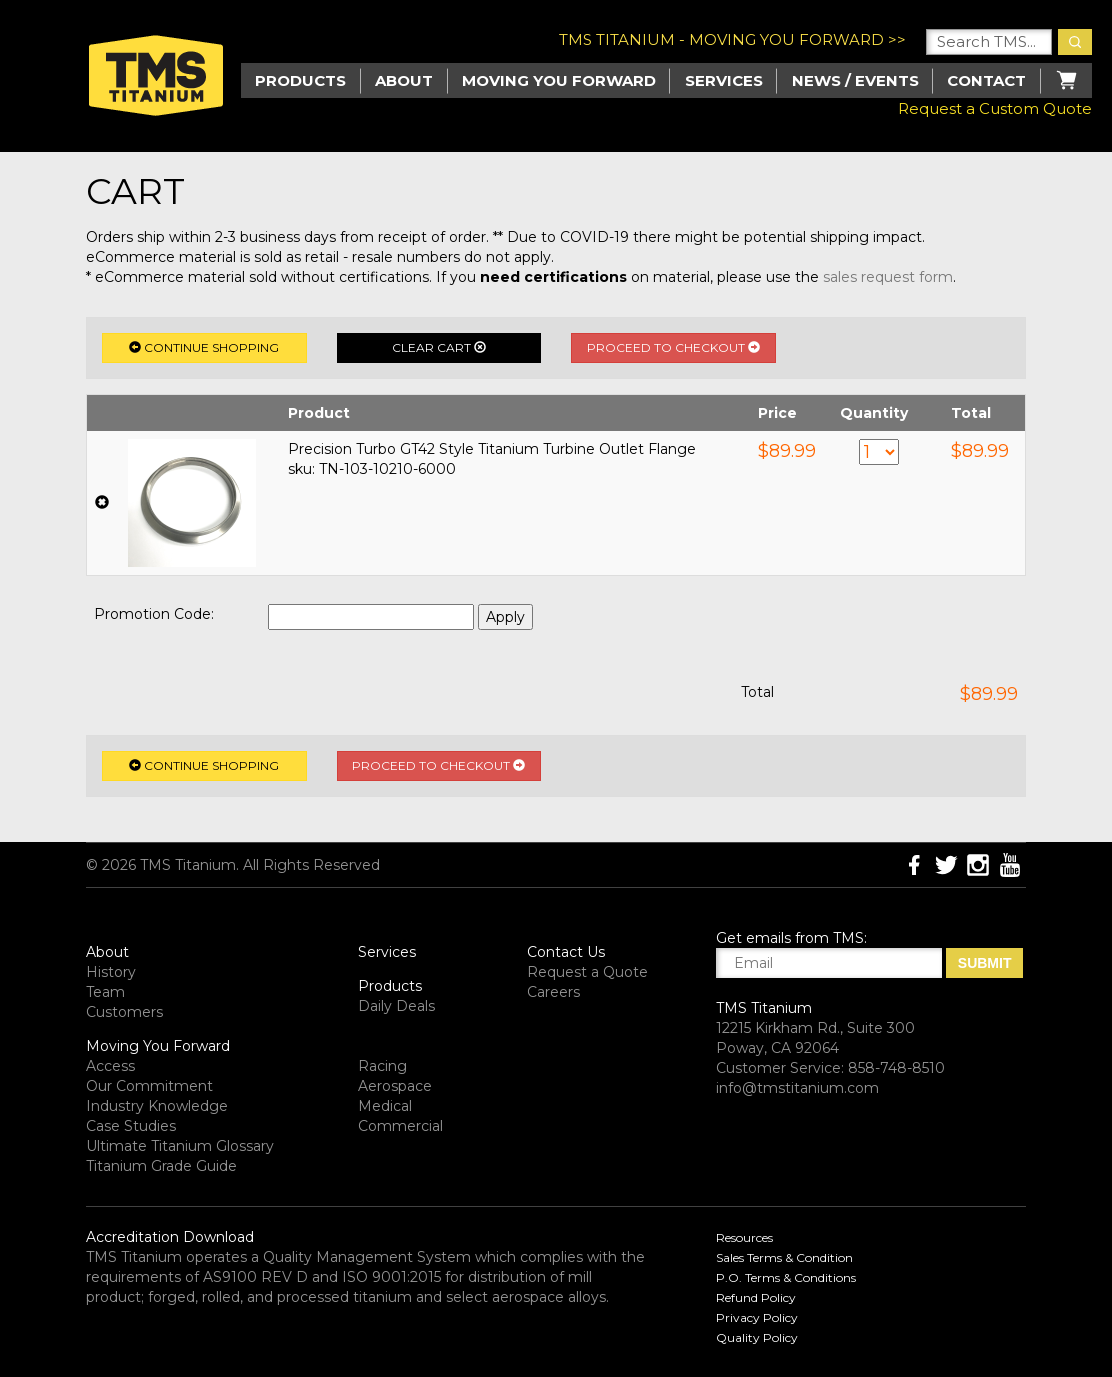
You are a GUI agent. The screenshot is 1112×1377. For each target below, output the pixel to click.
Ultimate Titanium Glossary (180, 1146)
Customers (124, 1012)
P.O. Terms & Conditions (786, 1277)
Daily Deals (396, 1006)
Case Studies (131, 1126)
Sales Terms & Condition (784, 1257)
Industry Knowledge (157, 1106)
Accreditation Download (170, 1237)
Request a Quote (587, 972)
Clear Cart (439, 347)
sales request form (888, 277)
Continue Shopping (204, 347)
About (404, 80)
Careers (553, 992)
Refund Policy (756, 1297)
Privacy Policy (757, 1317)
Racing (382, 1066)
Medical (385, 1106)
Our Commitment (149, 1086)
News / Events (855, 80)
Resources (744, 1237)
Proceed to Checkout (673, 347)
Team (105, 992)
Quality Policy (757, 1337)
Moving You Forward (158, 1046)
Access (110, 1066)
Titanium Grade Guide (161, 1166)
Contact (986, 80)
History (111, 972)
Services (724, 80)
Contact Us (566, 952)
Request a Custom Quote (995, 108)
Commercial (400, 1126)
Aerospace (395, 1086)
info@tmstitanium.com (797, 1088)
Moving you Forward (559, 80)
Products (390, 986)
